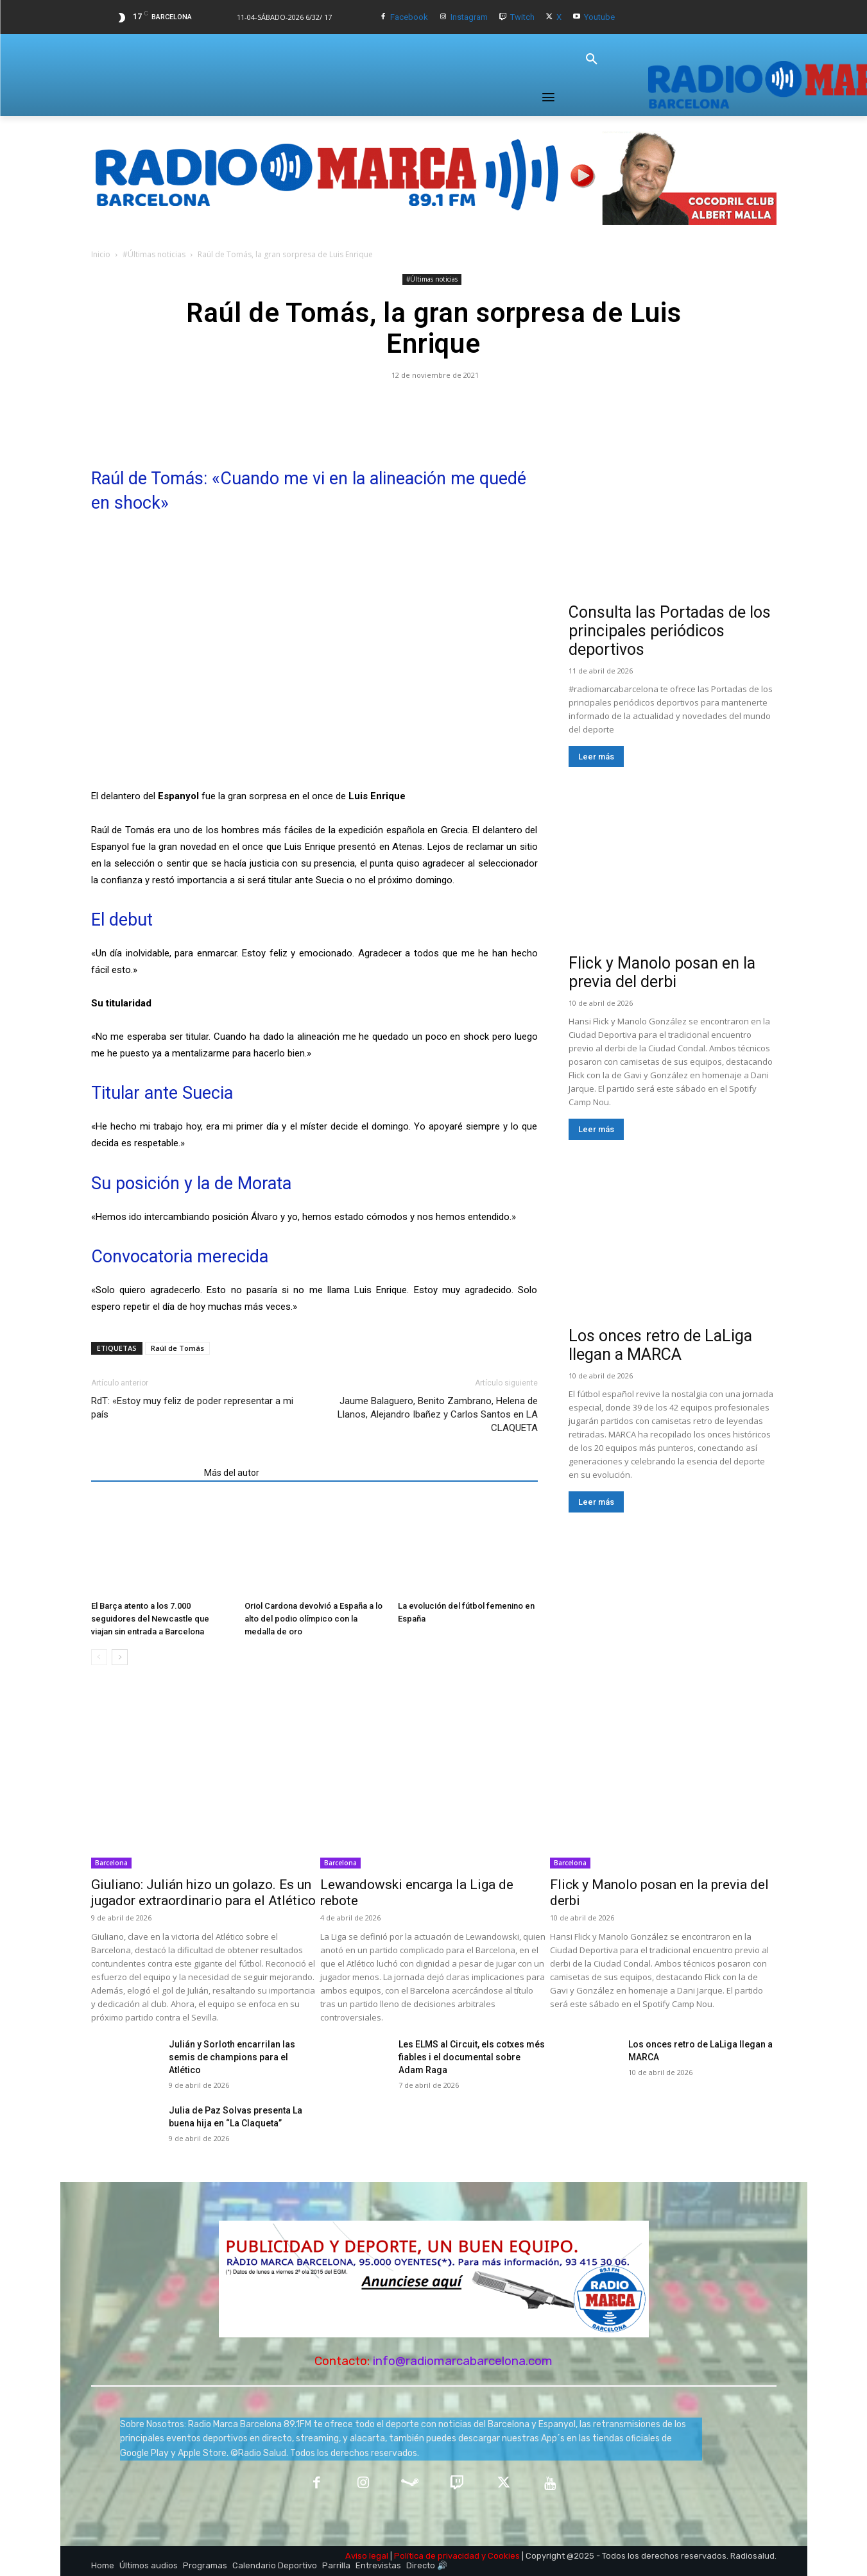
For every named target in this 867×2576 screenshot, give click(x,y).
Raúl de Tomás (177, 1348)
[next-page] (120, 1657)
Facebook (409, 17)
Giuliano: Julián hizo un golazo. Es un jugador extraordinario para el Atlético (203, 1892)
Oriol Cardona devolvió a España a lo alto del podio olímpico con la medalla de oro (313, 1618)
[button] (591, 59)
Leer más (596, 756)
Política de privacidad (436, 2556)
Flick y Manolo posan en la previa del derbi (662, 972)
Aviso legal (366, 2556)
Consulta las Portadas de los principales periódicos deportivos (670, 631)
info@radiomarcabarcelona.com (463, 2360)
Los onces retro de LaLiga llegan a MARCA (660, 1345)
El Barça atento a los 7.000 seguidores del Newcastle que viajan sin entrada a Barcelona (150, 1618)
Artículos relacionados (144, 1473)
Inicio (100, 254)
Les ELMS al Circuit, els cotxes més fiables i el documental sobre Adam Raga (472, 2057)
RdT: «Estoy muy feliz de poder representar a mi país (192, 1407)
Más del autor (231, 1473)
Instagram (469, 17)
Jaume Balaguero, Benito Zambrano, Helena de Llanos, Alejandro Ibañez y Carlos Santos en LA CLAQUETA (438, 1414)
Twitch (522, 17)
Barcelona (111, 1862)
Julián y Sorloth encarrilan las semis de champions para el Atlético (232, 2057)
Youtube (599, 17)
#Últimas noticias (154, 254)
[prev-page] (99, 1657)
